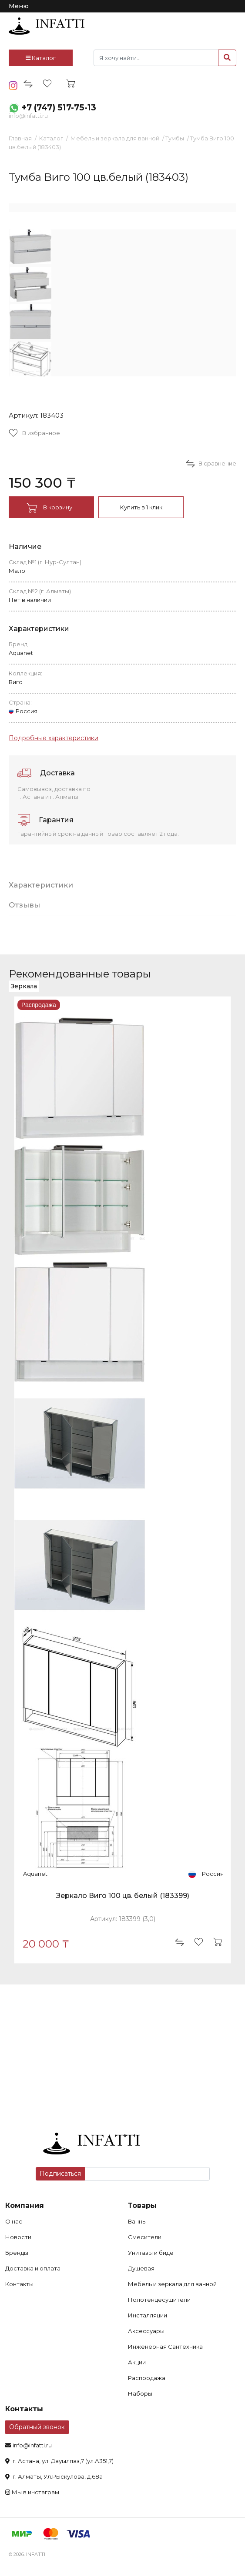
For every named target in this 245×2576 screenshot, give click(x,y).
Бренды (16, 2252)
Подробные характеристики (53, 738)
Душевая (141, 2268)
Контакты (19, 2283)
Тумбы (174, 138)
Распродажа (146, 2377)
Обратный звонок (37, 2427)
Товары (142, 2205)
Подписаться (60, 2173)
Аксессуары (146, 2330)
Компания (24, 2205)
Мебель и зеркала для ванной (114, 138)
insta (13, 85)
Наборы (140, 2393)
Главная (20, 138)
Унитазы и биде (151, 2252)
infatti (46, 26)
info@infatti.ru (28, 115)
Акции (137, 2362)
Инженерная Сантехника (165, 2346)
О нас (13, 2221)
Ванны (137, 2221)
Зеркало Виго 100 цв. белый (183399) (122, 1895)
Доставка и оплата (32, 2268)
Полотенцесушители (159, 2299)
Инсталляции (147, 2315)
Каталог (41, 57)
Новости (18, 2237)
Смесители (144, 2237)
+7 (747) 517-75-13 (58, 108)
